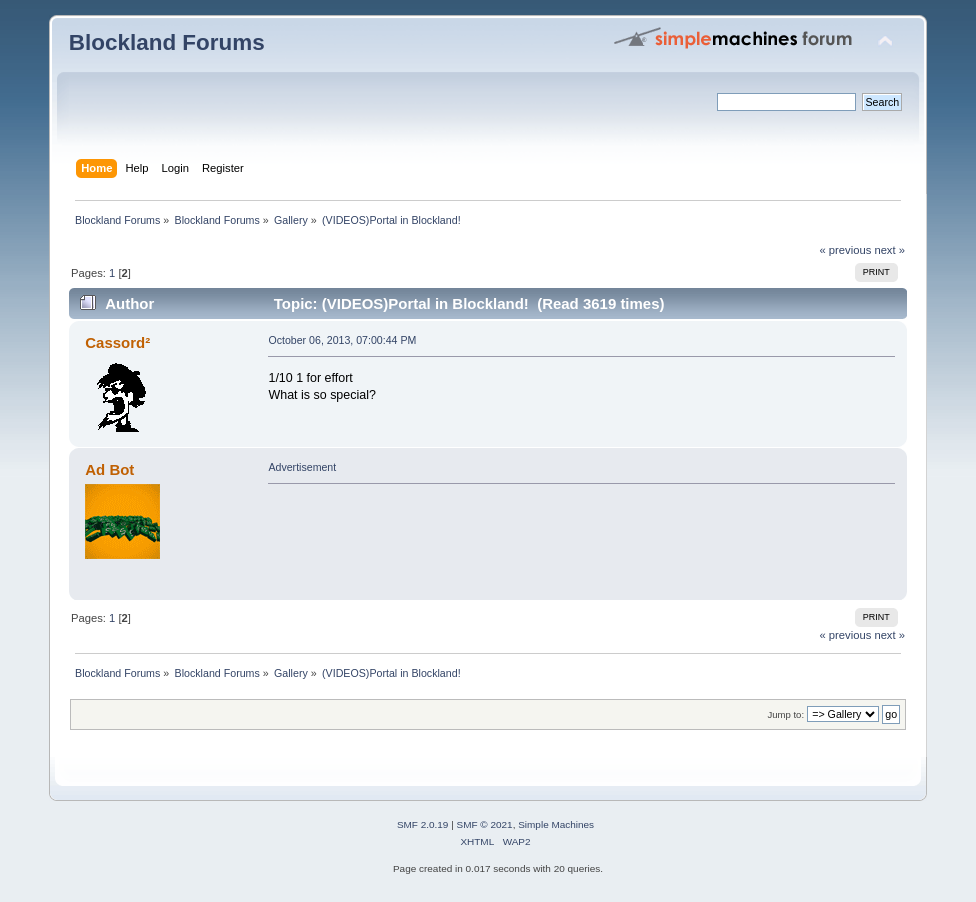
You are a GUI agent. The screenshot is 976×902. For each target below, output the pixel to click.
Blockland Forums (167, 42)
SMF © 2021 (485, 824)
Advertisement (302, 467)
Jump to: (786, 714)
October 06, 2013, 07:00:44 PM (342, 340)
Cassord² (117, 342)
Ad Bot (109, 469)
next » (889, 250)
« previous (846, 250)
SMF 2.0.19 (423, 824)
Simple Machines (556, 824)
